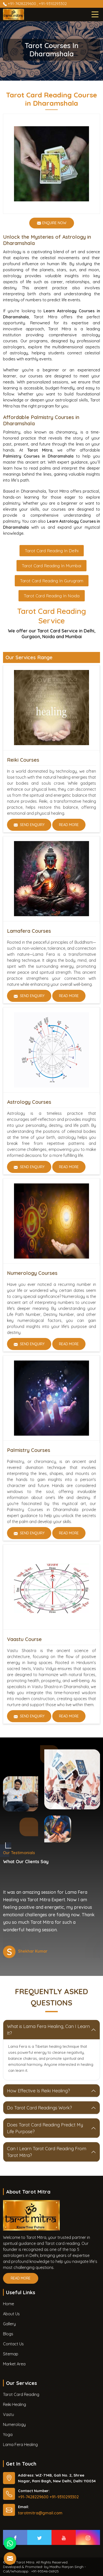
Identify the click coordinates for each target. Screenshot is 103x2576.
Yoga (7, 2434)
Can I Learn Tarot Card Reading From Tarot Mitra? (46, 2152)
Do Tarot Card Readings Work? (39, 2108)
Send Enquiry (32, 827)
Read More (68, 827)
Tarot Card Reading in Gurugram (51, 580)
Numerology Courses (32, 1273)
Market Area (14, 2363)
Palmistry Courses (28, 1450)
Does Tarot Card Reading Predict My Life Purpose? (45, 2128)
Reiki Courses (23, 760)
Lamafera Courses (29, 931)
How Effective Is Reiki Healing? (38, 2091)
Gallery (9, 2323)
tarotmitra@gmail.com (40, 2512)
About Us (11, 2313)
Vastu (8, 2414)
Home (8, 2303)
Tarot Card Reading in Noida (52, 595)
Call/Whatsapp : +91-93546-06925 (31, 2571)
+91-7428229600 (20, 3)
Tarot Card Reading (21, 2394)
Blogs (8, 2333)
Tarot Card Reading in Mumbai (51, 565)
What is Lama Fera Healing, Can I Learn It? (48, 2029)
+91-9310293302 (53, 3)
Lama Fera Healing (20, 2444)
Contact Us (13, 2343)
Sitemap (10, 2353)
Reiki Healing (14, 2404)
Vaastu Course (24, 1639)
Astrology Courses (29, 1102)
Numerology (14, 2424)
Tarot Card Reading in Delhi (51, 550)
